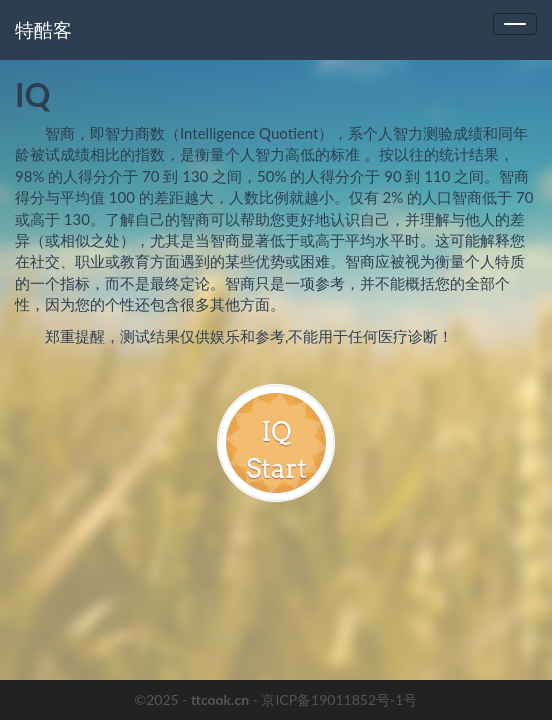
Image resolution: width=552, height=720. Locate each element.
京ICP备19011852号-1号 (339, 699)
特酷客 (43, 29)
